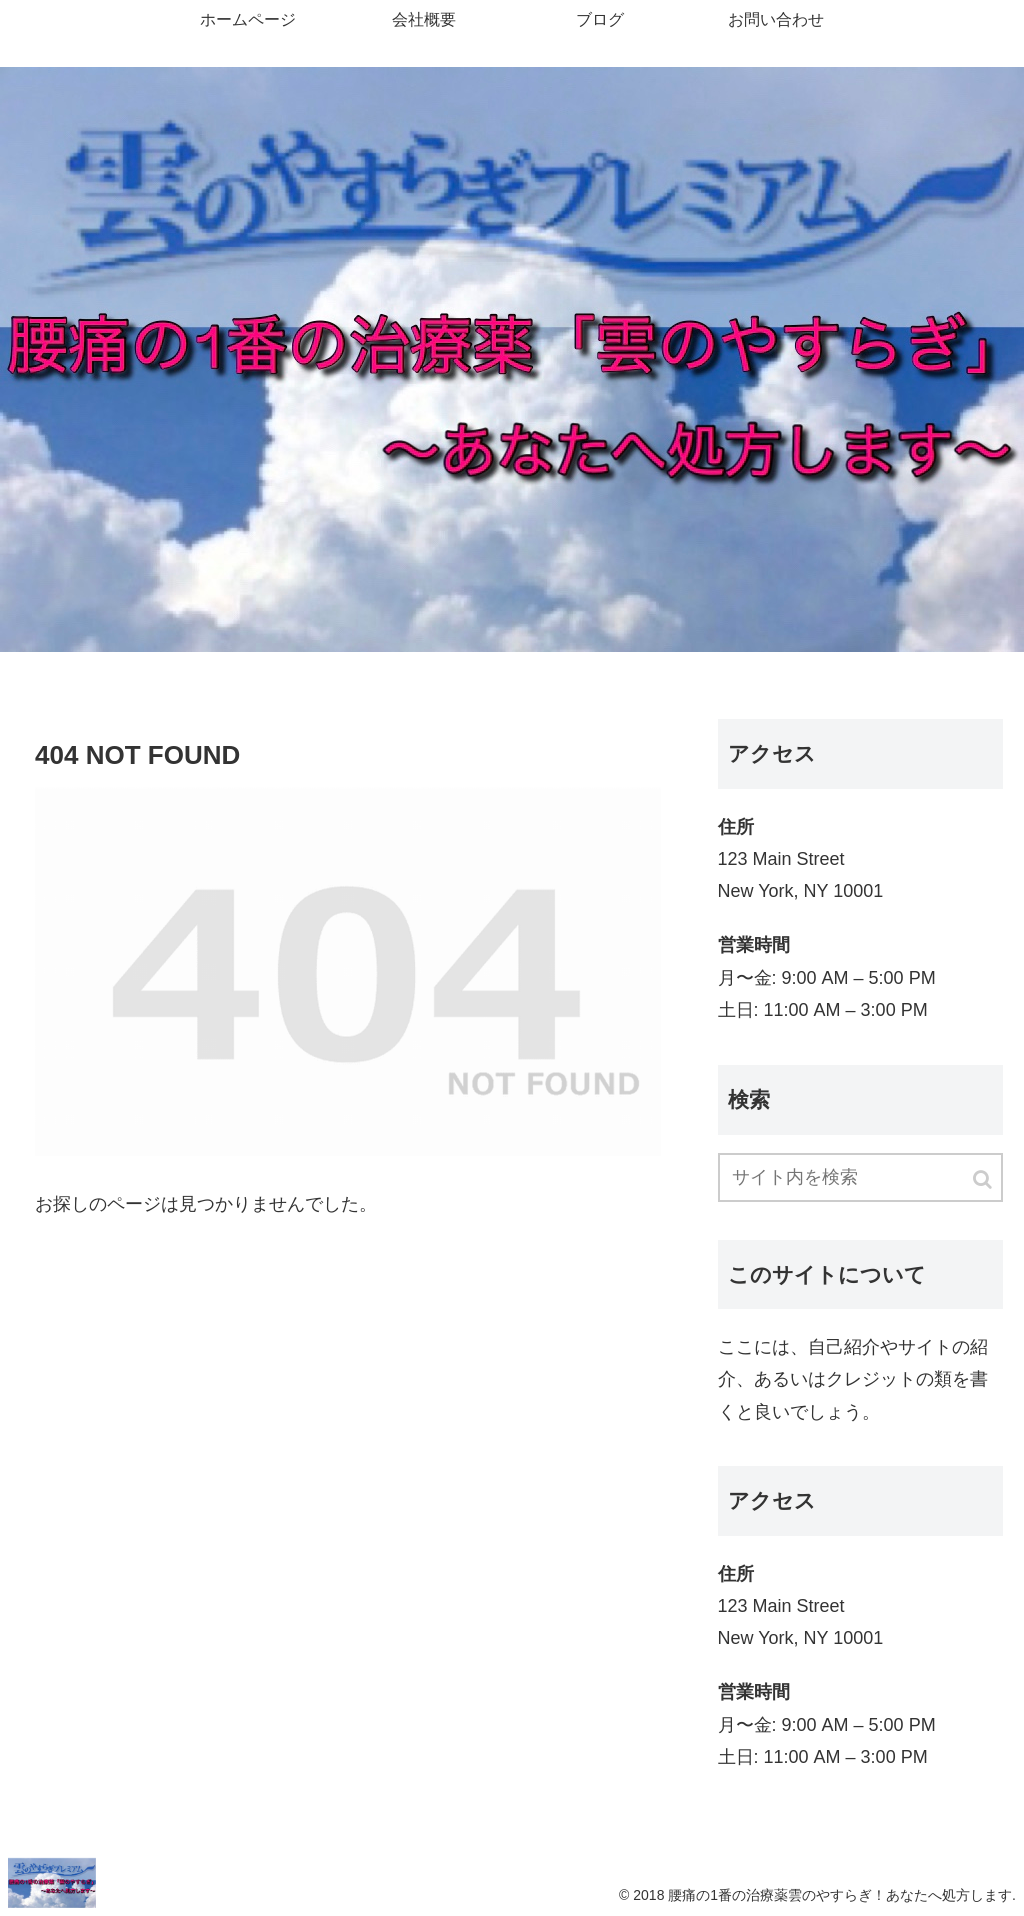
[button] (984, 1179)
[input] (860, 1177)
